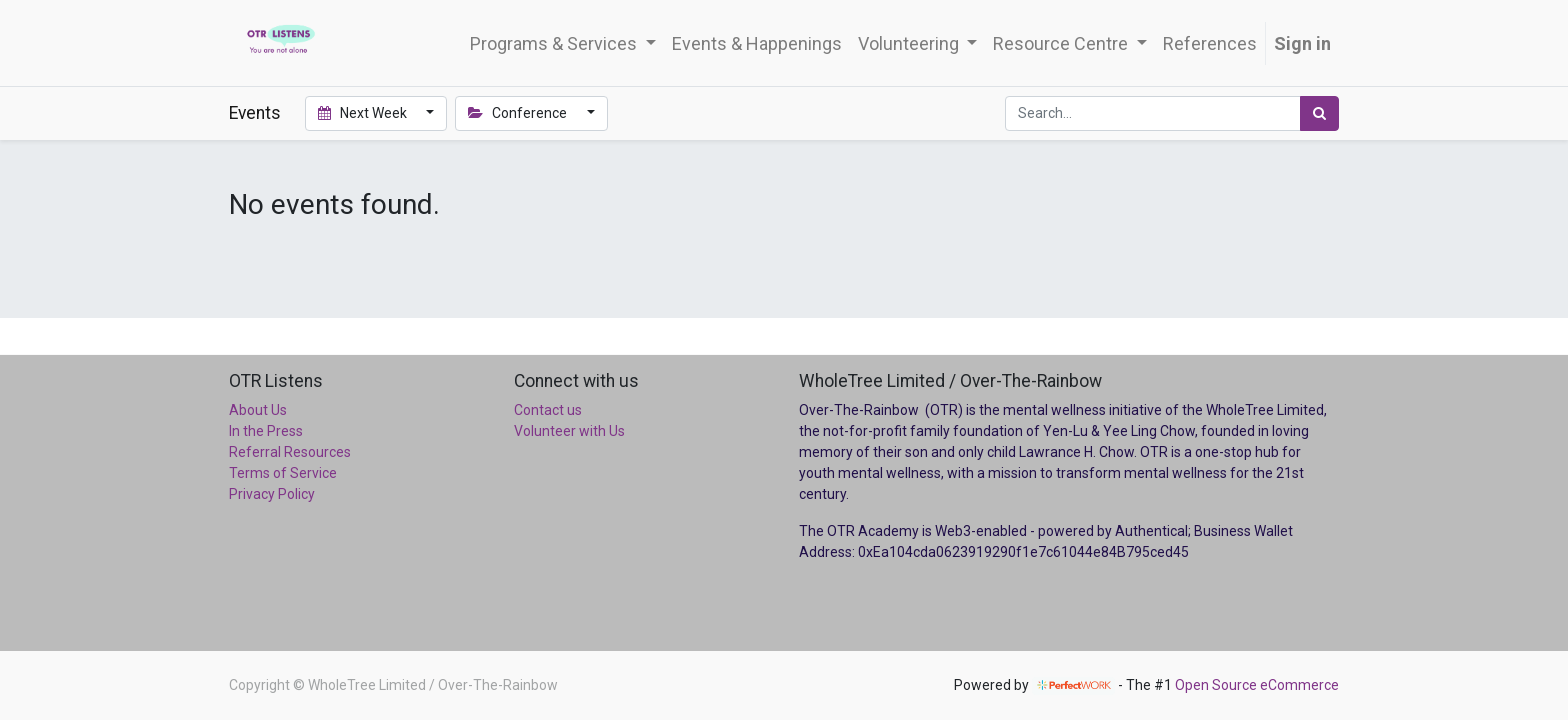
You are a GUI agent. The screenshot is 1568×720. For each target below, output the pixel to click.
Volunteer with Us (569, 431)
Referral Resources (290, 452)
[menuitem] (757, 43)
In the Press (266, 431)
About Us (258, 410)
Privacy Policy (272, 494)
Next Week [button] (364, 113)
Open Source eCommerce (1257, 685)
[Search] (1319, 113)
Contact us (548, 410)
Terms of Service (283, 473)
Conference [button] (519, 113)
